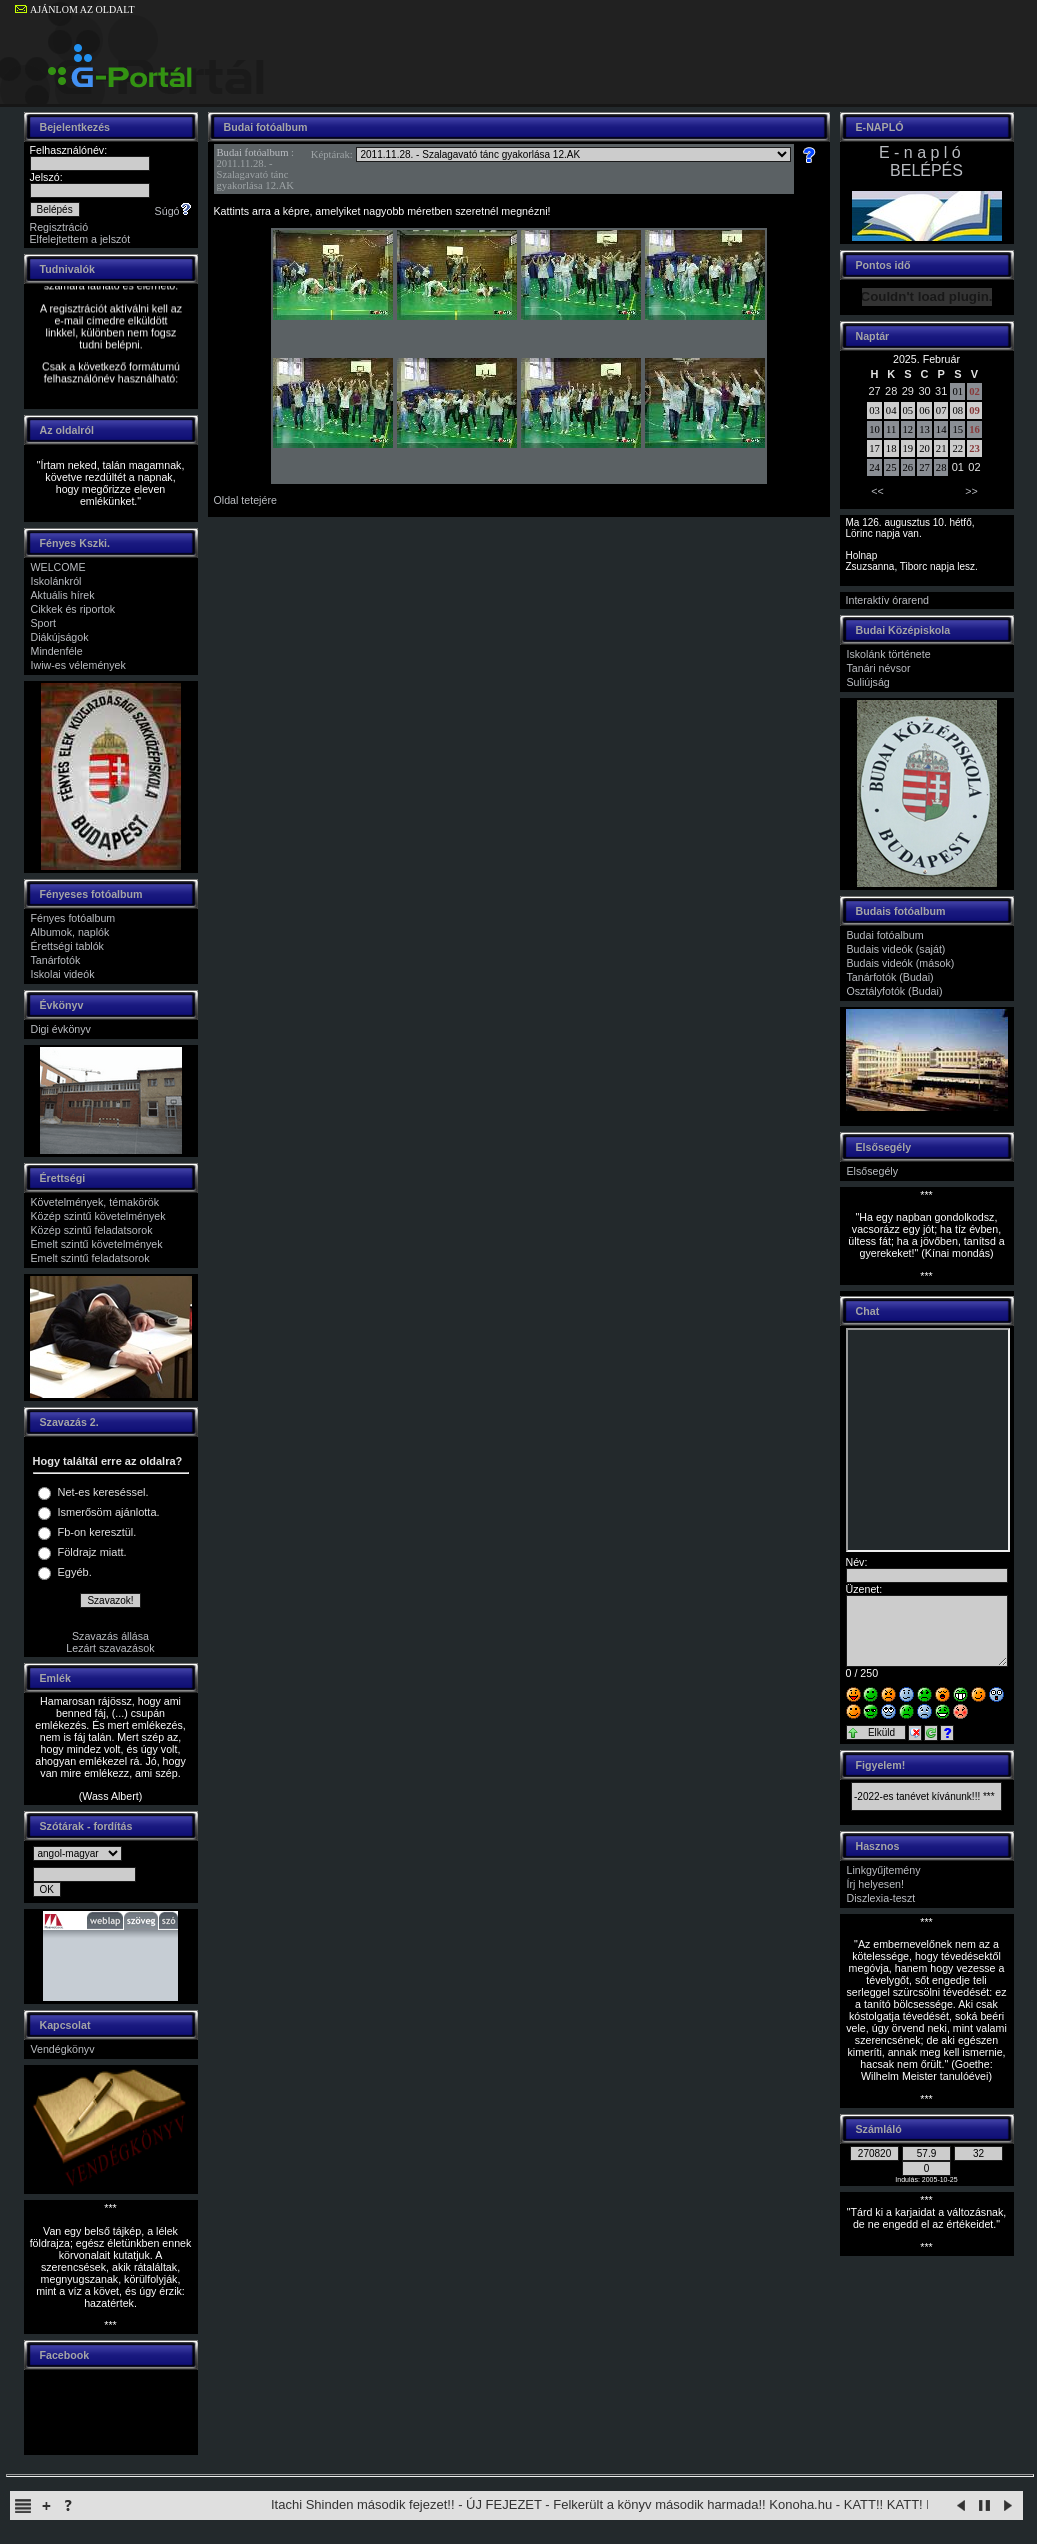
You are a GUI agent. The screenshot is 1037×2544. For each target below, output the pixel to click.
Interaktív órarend (888, 600)
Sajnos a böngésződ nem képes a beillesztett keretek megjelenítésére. (928, 1440)
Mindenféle (57, 651)
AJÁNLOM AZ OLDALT (75, 9)
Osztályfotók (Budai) (895, 991)
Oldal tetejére (245, 500)
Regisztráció (59, 227)
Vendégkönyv (63, 2049)
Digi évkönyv (61, 1029)
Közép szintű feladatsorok (92, 1230)
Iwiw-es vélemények (78, 665)
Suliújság (868, 682)
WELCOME (58, 567)
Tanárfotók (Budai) (890, 977)
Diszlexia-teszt (881, 1898)
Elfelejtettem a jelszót (80, 239)
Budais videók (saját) (896, 949)
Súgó (173, 211)
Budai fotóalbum (253, 152)
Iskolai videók (63, 974)
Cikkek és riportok (73, 609)
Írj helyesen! (875, 1884)
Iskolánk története (889, 654)
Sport (43, 623)
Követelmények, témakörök (95, 1202)
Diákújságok (60, 637)
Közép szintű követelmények (98, 1216)
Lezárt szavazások (110, 1648)
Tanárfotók (56, 960)
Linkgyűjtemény (884, 1870)
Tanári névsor (879, 668)
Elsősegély (873, 1171)
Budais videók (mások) (901, 963)
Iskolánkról (56, 581)
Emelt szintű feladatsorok (90, 1258)
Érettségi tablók (67, 946)
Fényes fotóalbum (73, 918)
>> (971, 491)
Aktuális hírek (63, 595)
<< (877, 491)
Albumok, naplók (70, 932)
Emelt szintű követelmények (97, 1244)
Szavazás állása (110, 1636)
